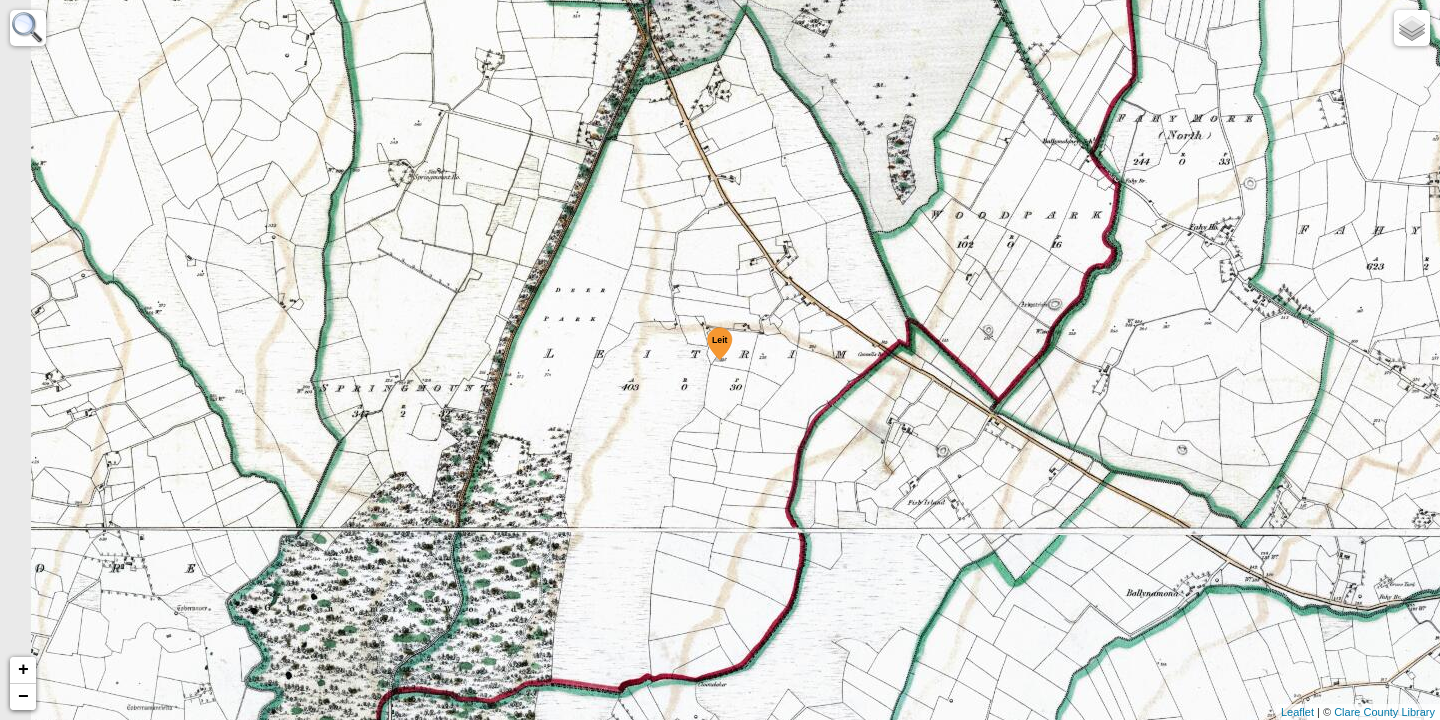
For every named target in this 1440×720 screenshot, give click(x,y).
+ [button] (23, 670)
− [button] (23, 697)
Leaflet (1297, 712)
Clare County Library (1384, 712)
